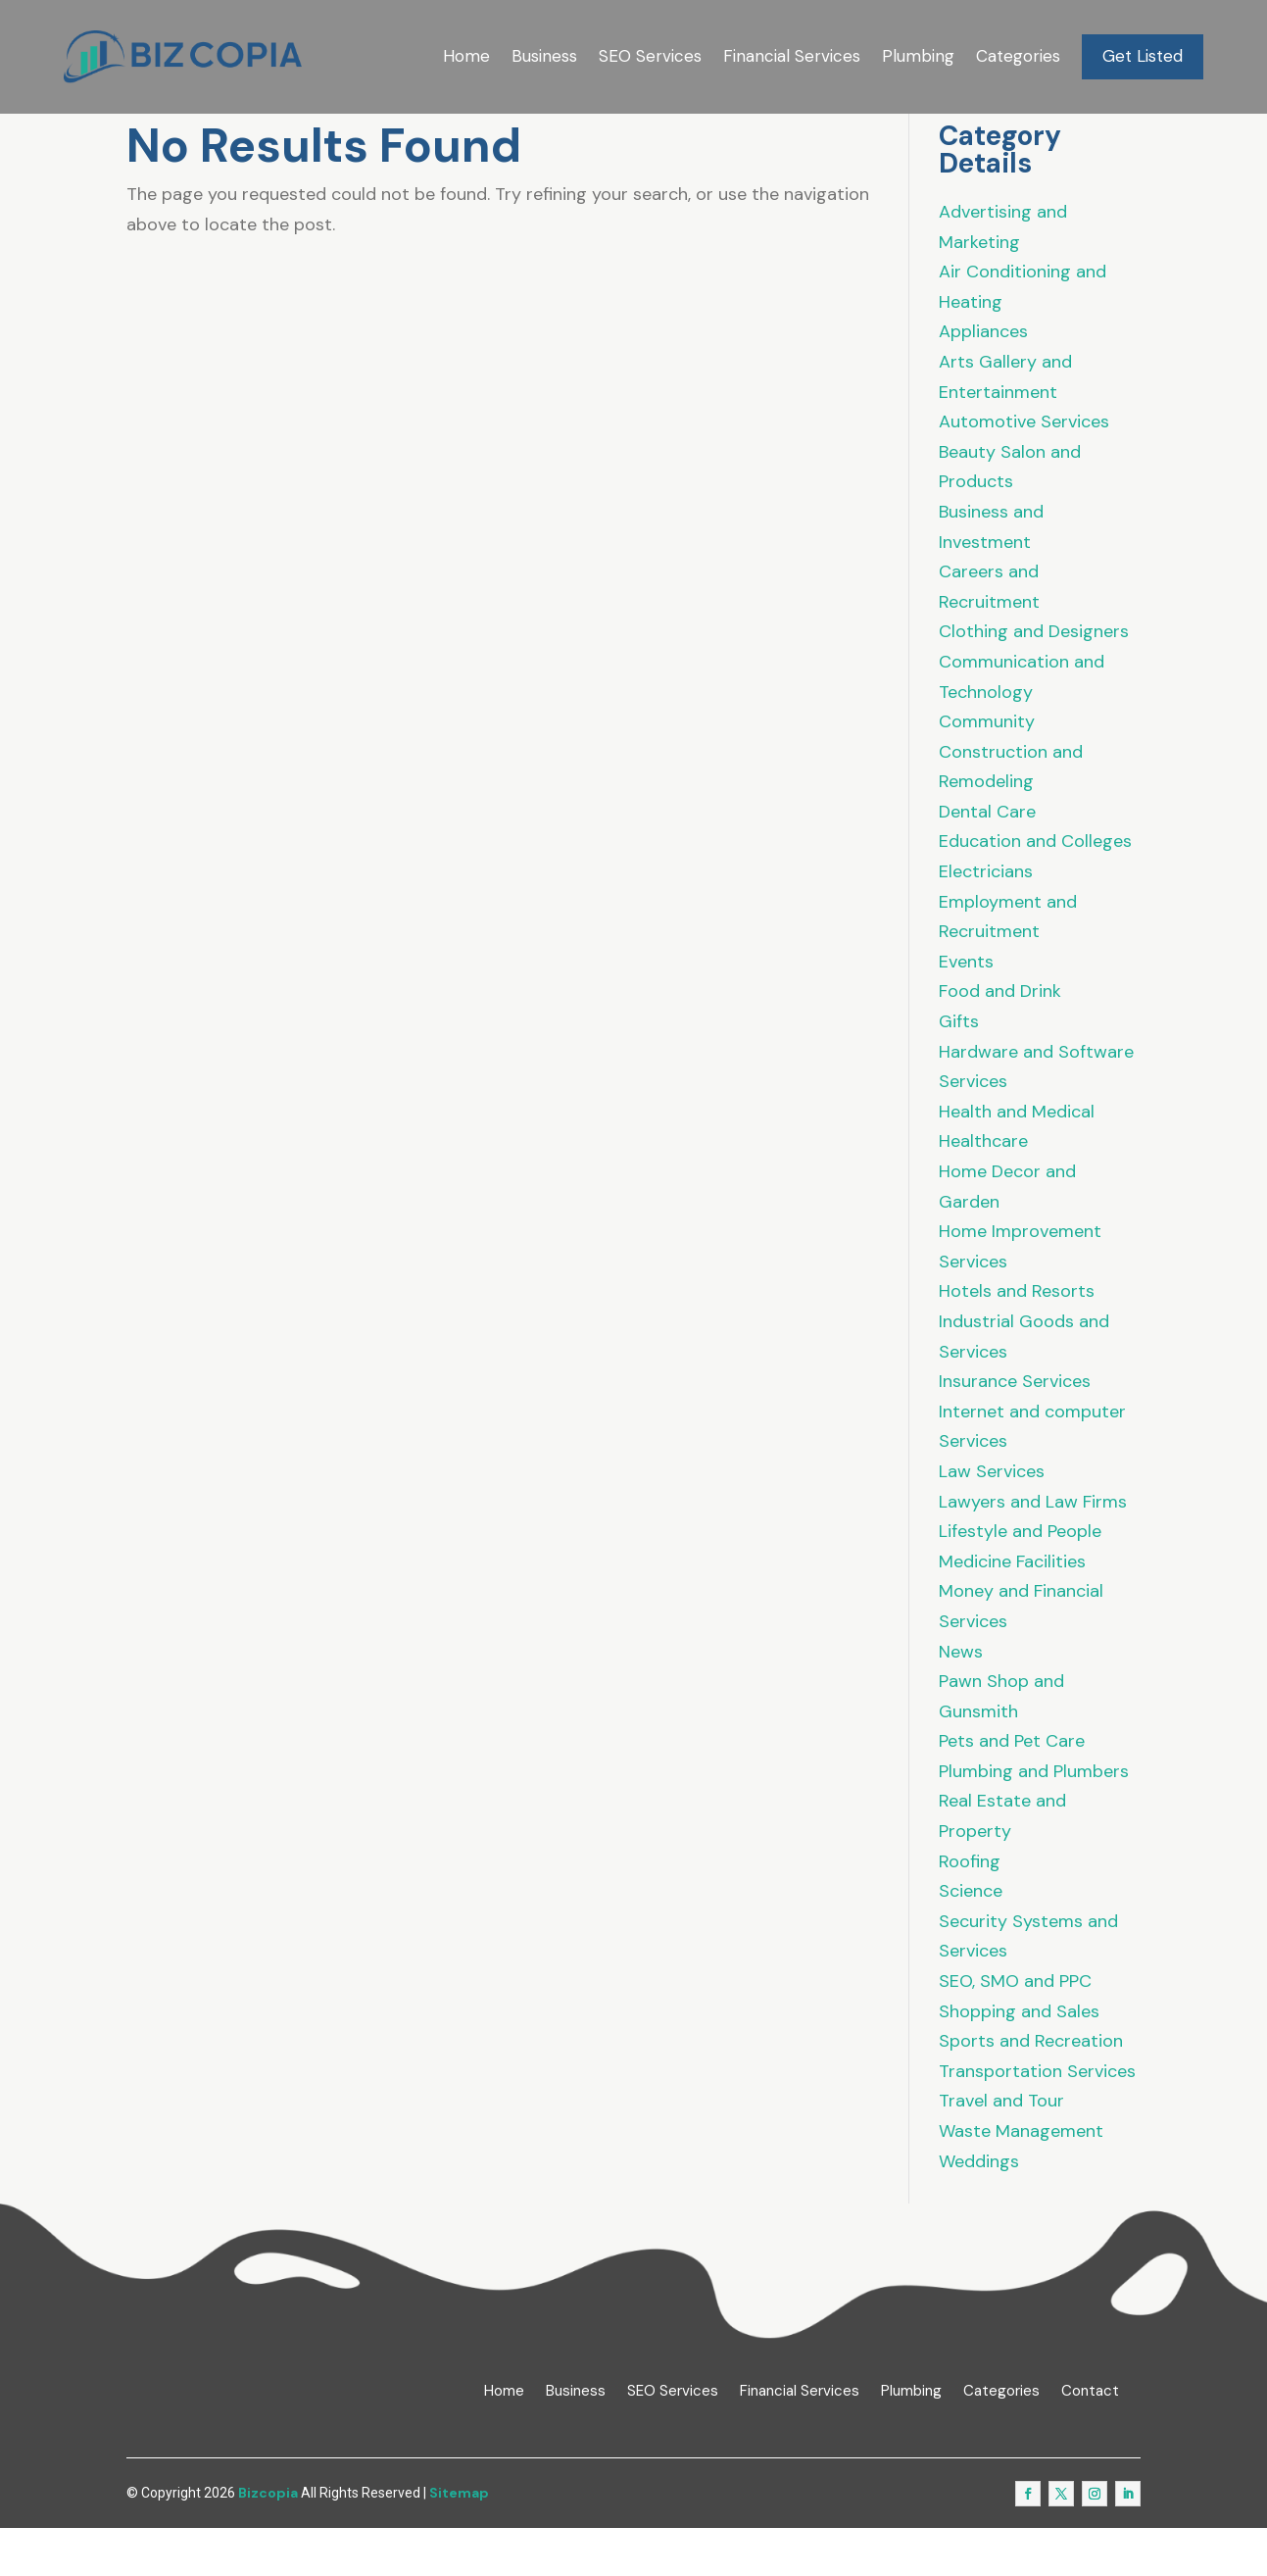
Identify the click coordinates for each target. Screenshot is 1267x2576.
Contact (1090, 2438)
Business (544, 56)
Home (466, 56)
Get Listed (1142, 56)
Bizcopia (268, 2541)
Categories (1018, 56)
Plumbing (918, 56)
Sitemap (459, 2541)
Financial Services (791, 56)
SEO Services (650, 56)
